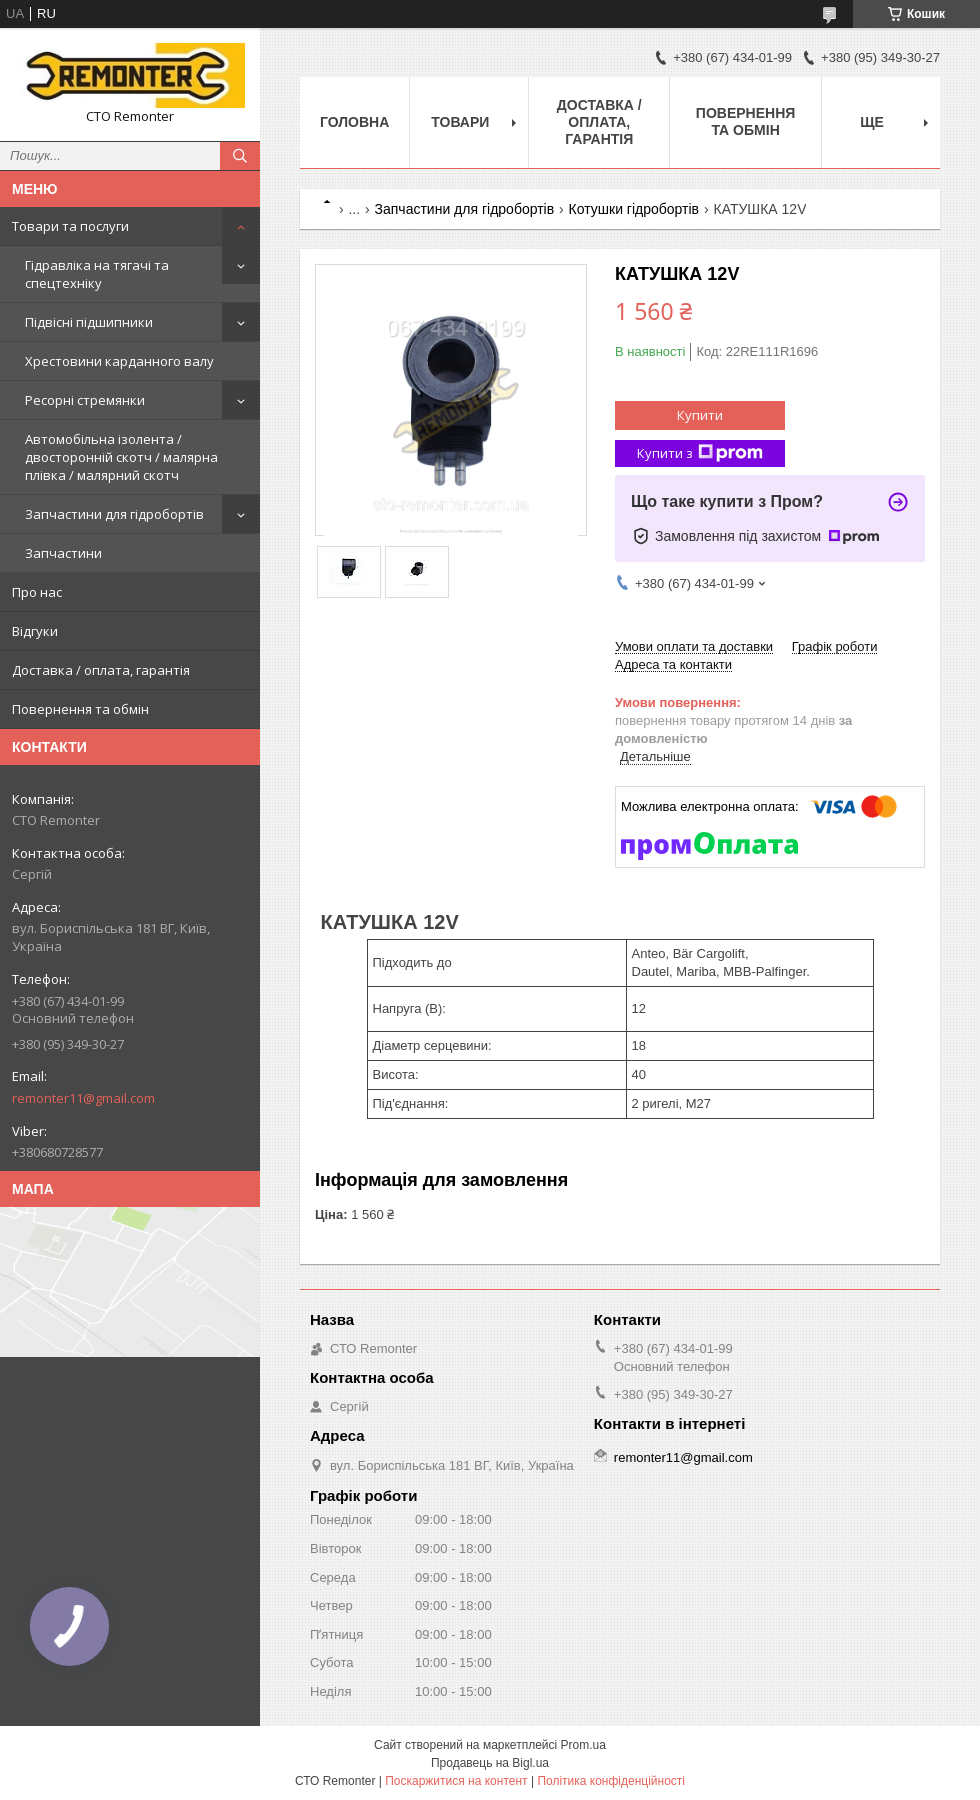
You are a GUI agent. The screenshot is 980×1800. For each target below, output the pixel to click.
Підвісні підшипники (89, 322)
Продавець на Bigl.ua (490, 1763)
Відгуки (35, 631)
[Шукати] (240, 156)
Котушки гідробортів (634, 209)
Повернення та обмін (80, 709)
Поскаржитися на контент (456, 1781)
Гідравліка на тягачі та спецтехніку (97, 274)
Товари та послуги (70, 226)
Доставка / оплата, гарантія (101, 670)
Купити (700, 415)
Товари (460, 122)
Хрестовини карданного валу (119, 361)
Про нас (37, 592)
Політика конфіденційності (611, 1781)
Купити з (700, 453)
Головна (354, 122)
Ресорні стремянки (85, 400)
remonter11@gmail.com (83, 1098)
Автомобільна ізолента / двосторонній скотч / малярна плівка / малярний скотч (121, 457)
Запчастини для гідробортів (114, 514)
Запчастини (63, 553)
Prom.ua (583, 1745)
